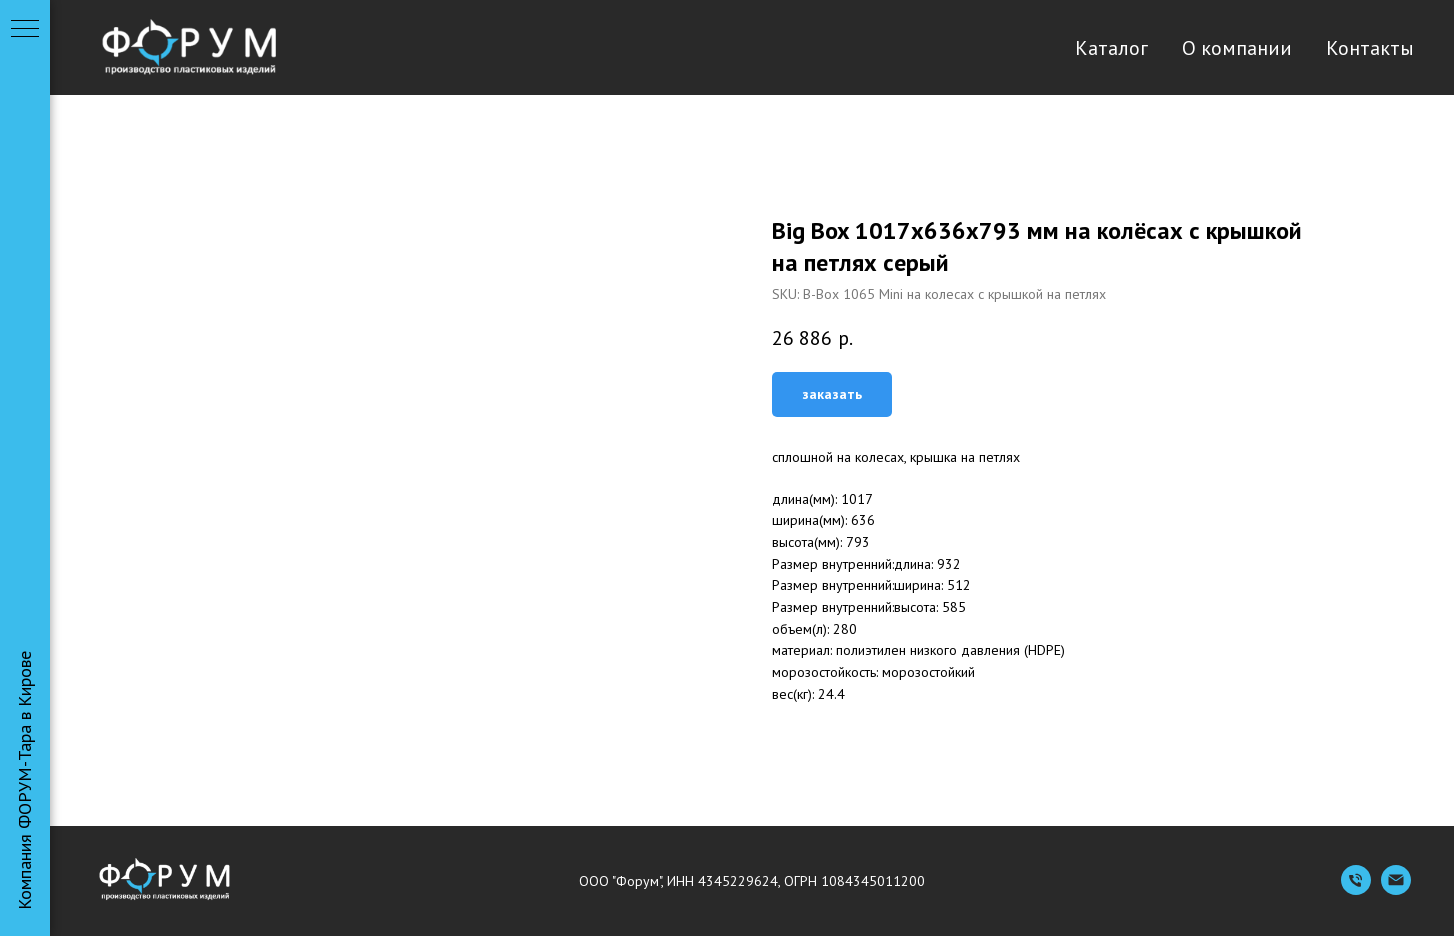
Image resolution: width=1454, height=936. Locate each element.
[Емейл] (1396, 889)
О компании (1237, 48)
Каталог (1111, 48)
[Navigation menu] (25, 30)
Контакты (1370, 48)
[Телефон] (1356, 889)
